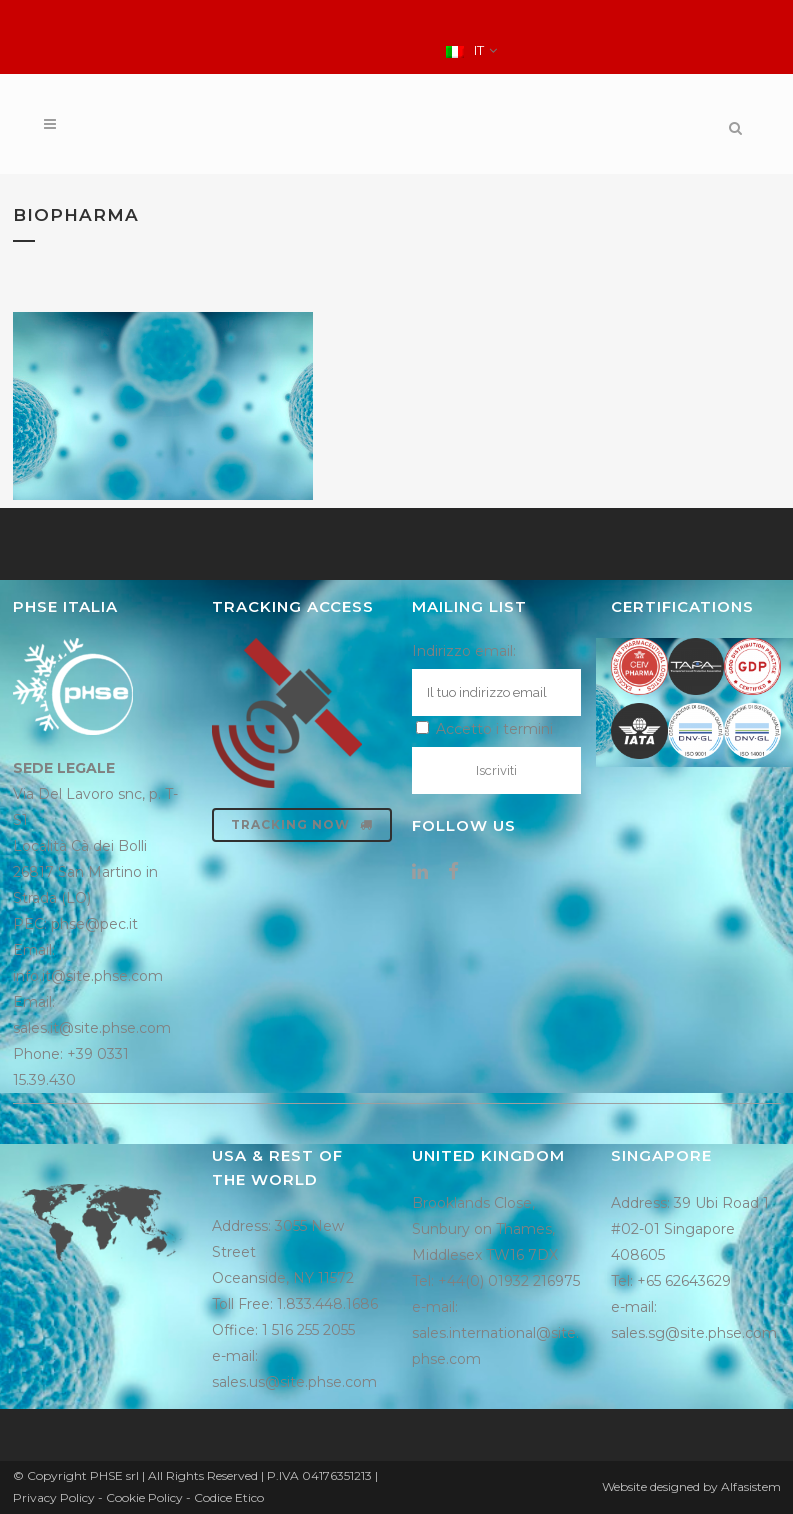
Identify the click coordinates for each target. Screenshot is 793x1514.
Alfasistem (751, 1486)
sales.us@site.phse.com (294, 1382)
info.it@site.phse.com (88, 976)
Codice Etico (229, 1497)
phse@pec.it (94, 924)
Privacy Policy (54, 1497)
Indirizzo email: (464, 651)
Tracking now (302, 824)
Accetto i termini (484, 729)
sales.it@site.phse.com (92, 1028)
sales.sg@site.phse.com (694, 1333)
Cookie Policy (144, 1497)
